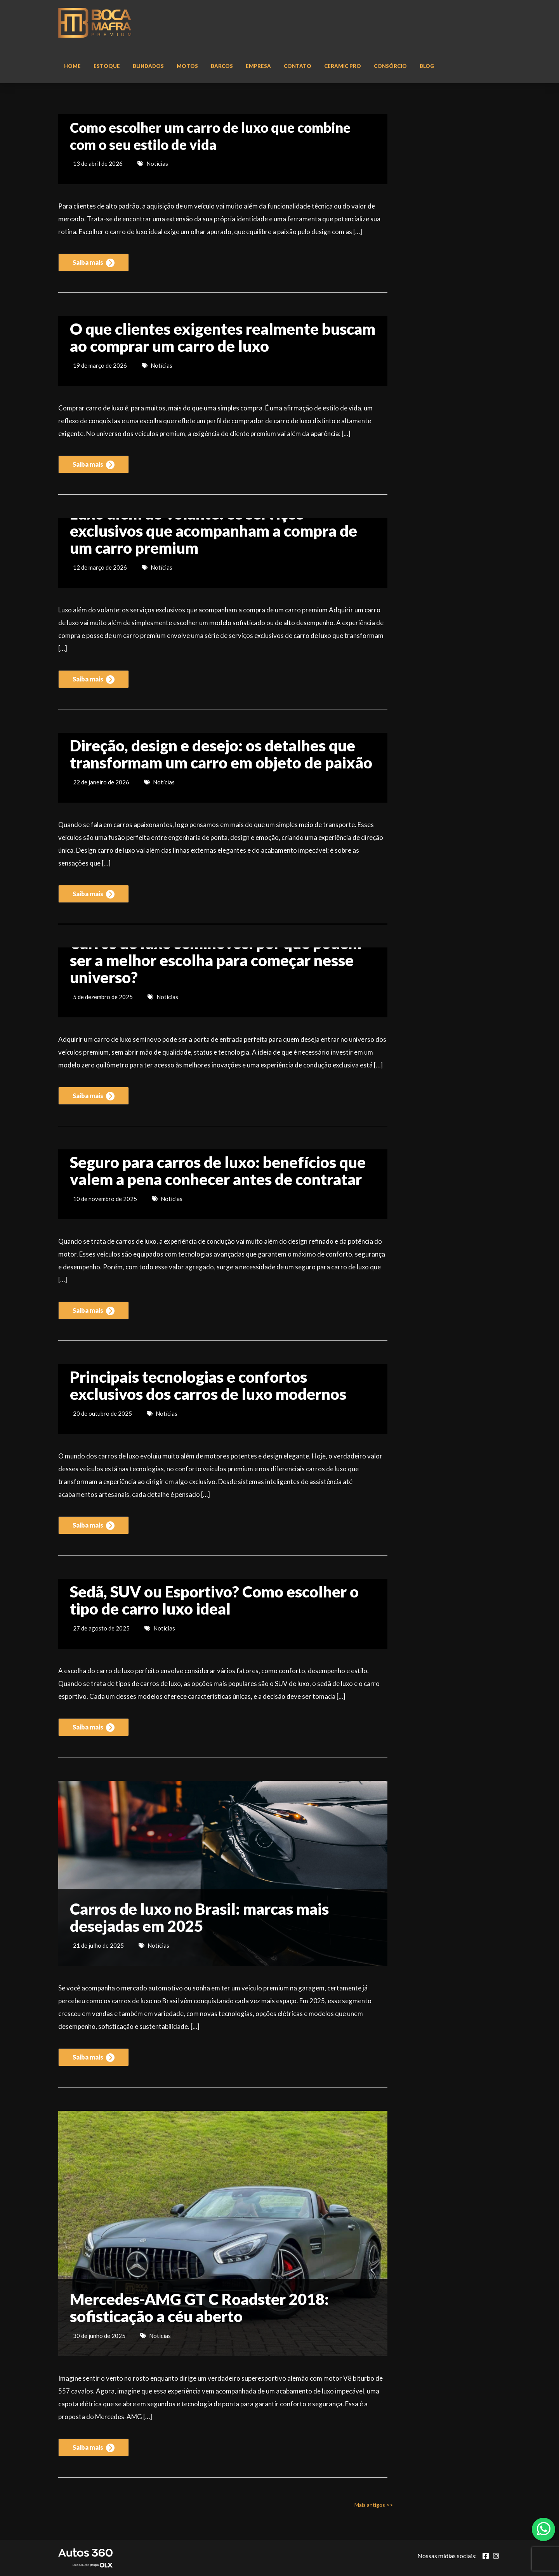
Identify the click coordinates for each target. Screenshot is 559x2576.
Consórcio (390, 66)
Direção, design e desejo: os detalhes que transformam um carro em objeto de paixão (221, 754)
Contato (297, 66)
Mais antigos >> (373, 2504)
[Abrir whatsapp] (543, 2528)
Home (72, 66)
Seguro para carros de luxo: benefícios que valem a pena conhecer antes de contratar (218, 1171)
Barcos (222, 66)
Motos (187, 66)
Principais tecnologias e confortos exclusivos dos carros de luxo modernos (208, 1385)
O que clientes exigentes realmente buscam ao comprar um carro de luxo (222, 337)
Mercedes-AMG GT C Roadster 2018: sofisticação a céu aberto (199, 2308)
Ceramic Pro (342, 66)
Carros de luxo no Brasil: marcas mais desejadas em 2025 (199, 1917)
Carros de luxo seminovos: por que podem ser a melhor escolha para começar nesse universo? (215, 960)
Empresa (258, 66)
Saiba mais (94, 263)
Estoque (107, 66)
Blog (427, 66)
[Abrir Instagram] (496, 2556)
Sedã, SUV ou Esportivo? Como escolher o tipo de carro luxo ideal (214, 1600)
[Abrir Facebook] (486, 2556)
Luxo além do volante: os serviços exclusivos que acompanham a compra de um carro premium (213, 530)
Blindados (148, 66)
